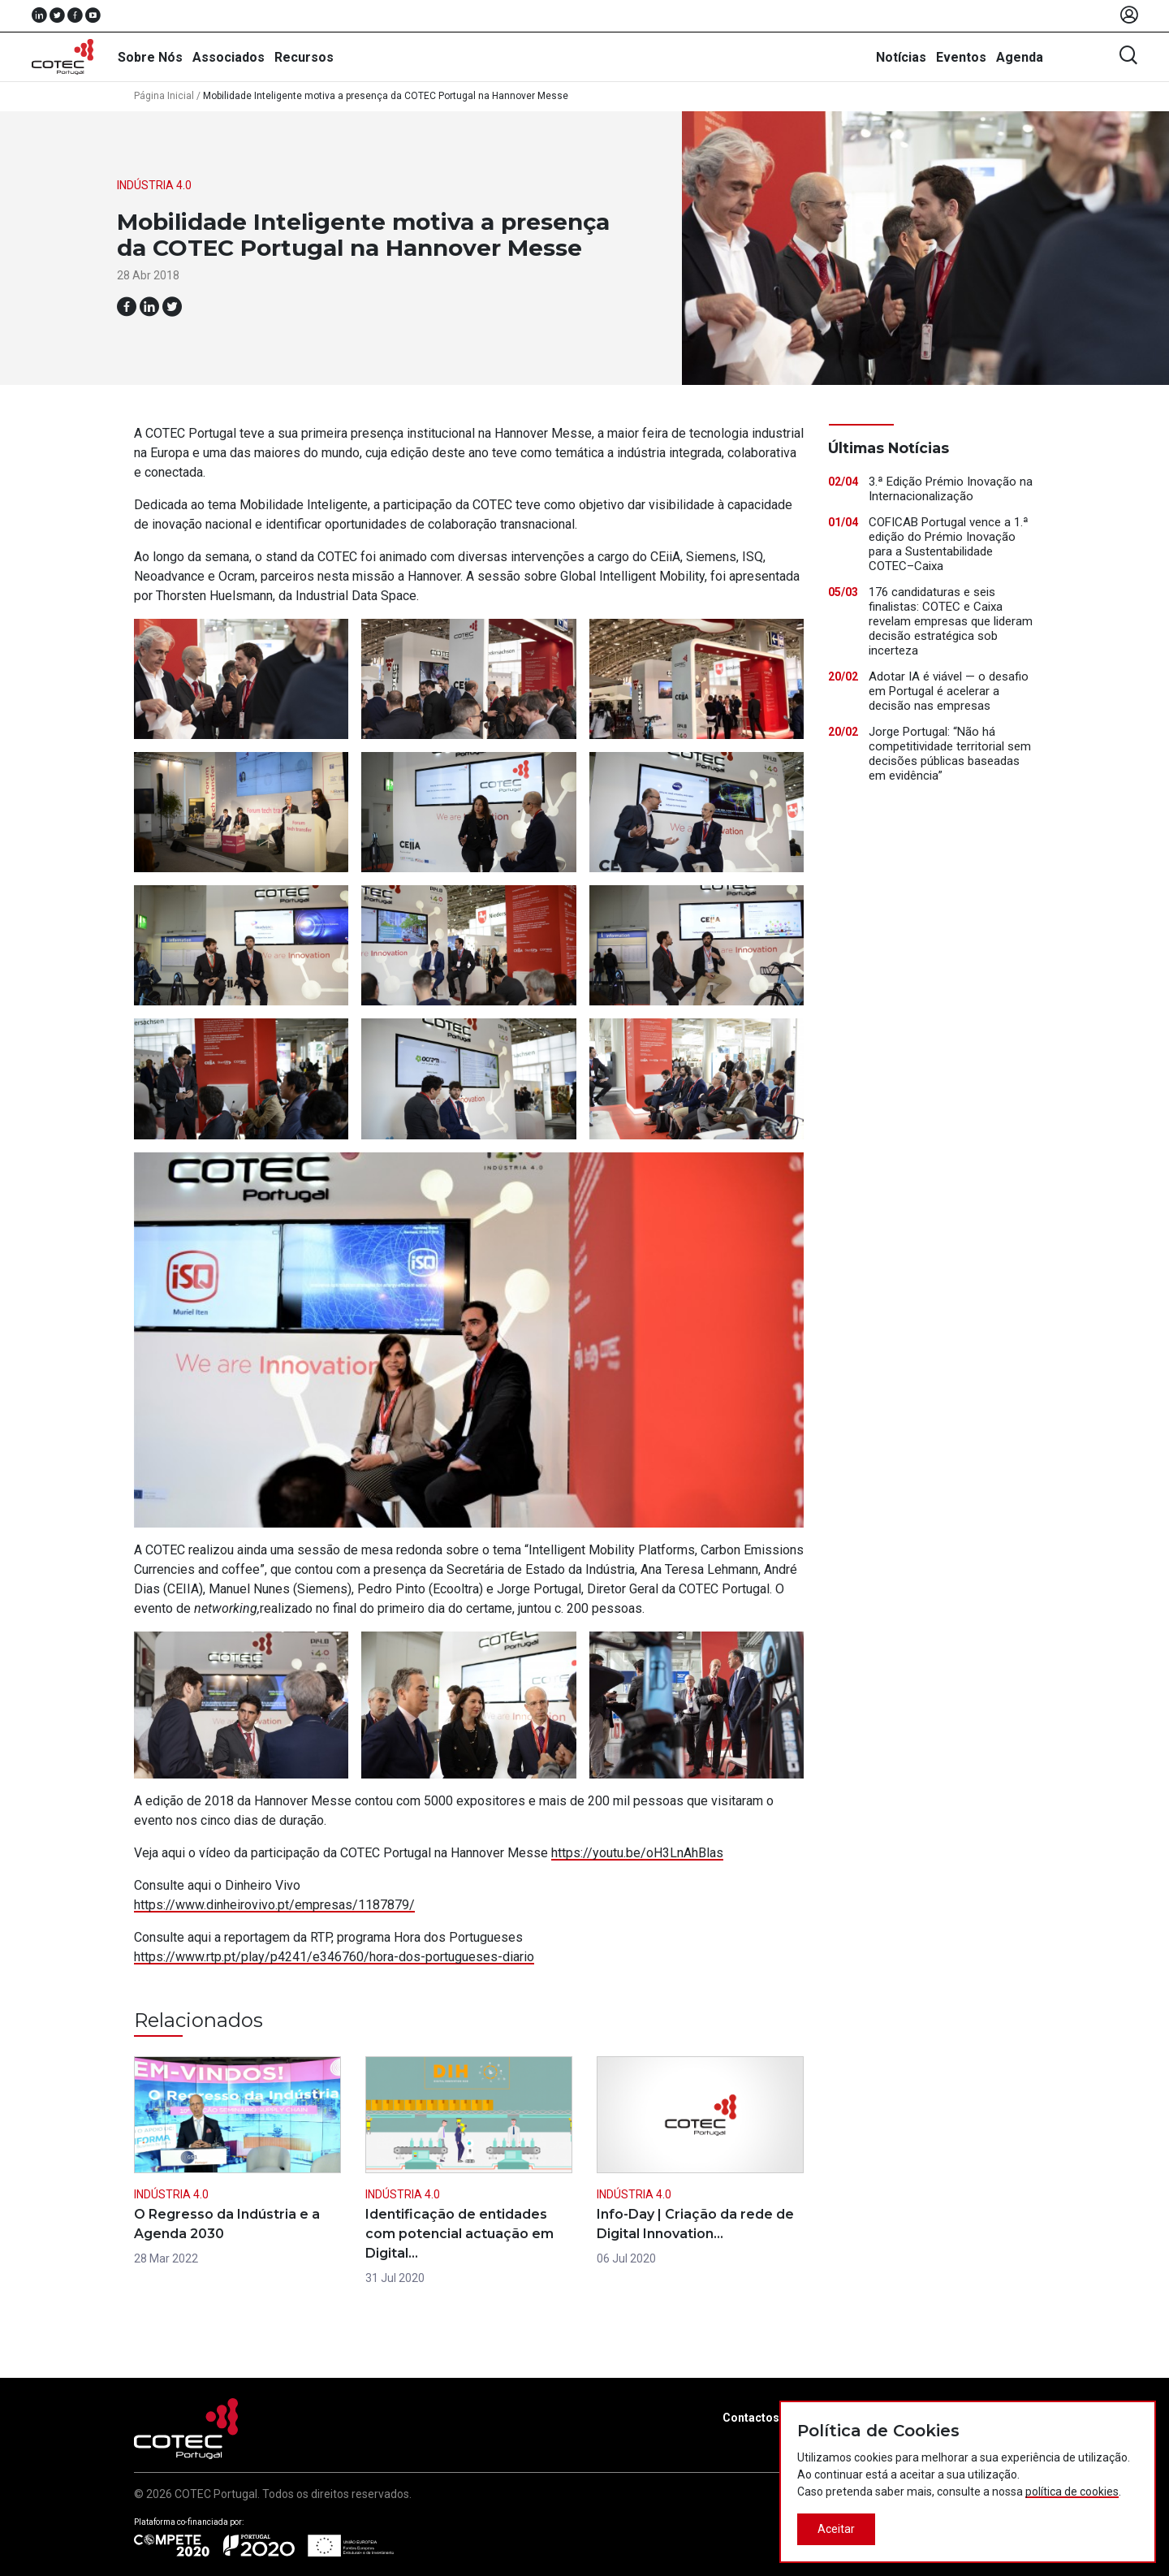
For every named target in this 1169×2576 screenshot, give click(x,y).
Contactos (751, 2417)
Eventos (961, 57)
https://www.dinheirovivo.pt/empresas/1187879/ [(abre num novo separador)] (274, 1905)
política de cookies (1072, 2491)
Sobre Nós (150, 57)
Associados (228, 57)
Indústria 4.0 (154, 185)
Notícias (901, 57)
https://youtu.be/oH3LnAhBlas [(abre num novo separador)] (637, 1853)
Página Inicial (164, 96)
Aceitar (836, 2528)
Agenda (1019, 57)
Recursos (304, 57)
